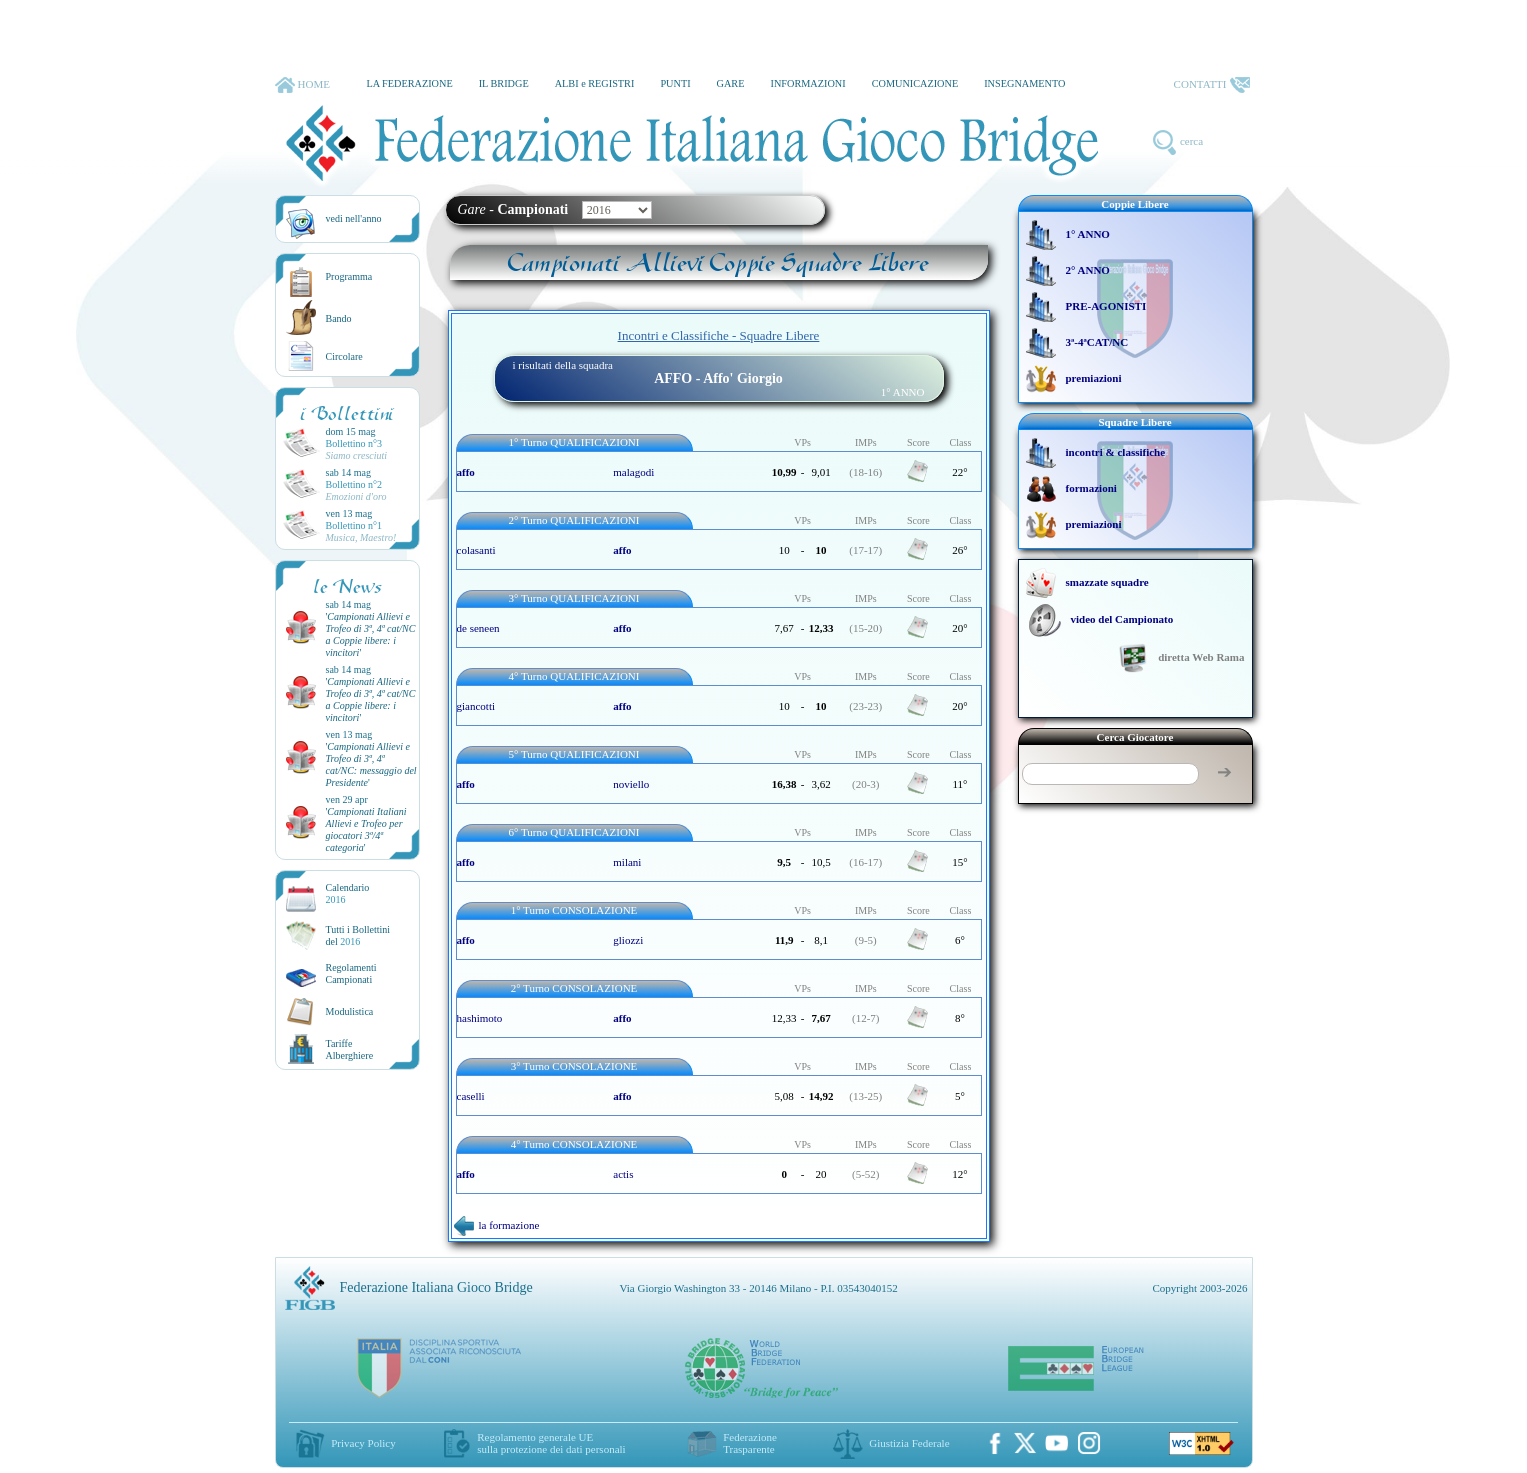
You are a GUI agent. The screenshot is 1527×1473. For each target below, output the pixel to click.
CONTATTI (1212, 85)
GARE (731, 83)
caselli (471, 1096)
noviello (631, 784)
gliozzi (628, 940)
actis (623, 1174)
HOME (302, 85)
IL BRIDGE (504, 83)
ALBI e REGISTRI (595, 83)
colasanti (476, 550)
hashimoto (480, 1018)
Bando (339, 318)
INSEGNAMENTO (1024, 83)
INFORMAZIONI (807, 83)
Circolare (344, 356)
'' (371, 634)
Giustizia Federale (909, 1443)
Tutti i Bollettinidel (358, 935)
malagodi (633, 472)
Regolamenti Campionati (351, 973)
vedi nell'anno (354, 218)
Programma (349, 276)
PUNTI (675, 83)
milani (627, 862)
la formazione (497, 1225)
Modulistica (350, 1011)
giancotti (476, 706)
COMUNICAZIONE (915, 83)
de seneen (478, 628)
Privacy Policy (363, 1443)
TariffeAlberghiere (350, 1049)
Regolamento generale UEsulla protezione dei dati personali (551, 1443)
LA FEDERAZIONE (409, 83)
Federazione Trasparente (750, 1443)
